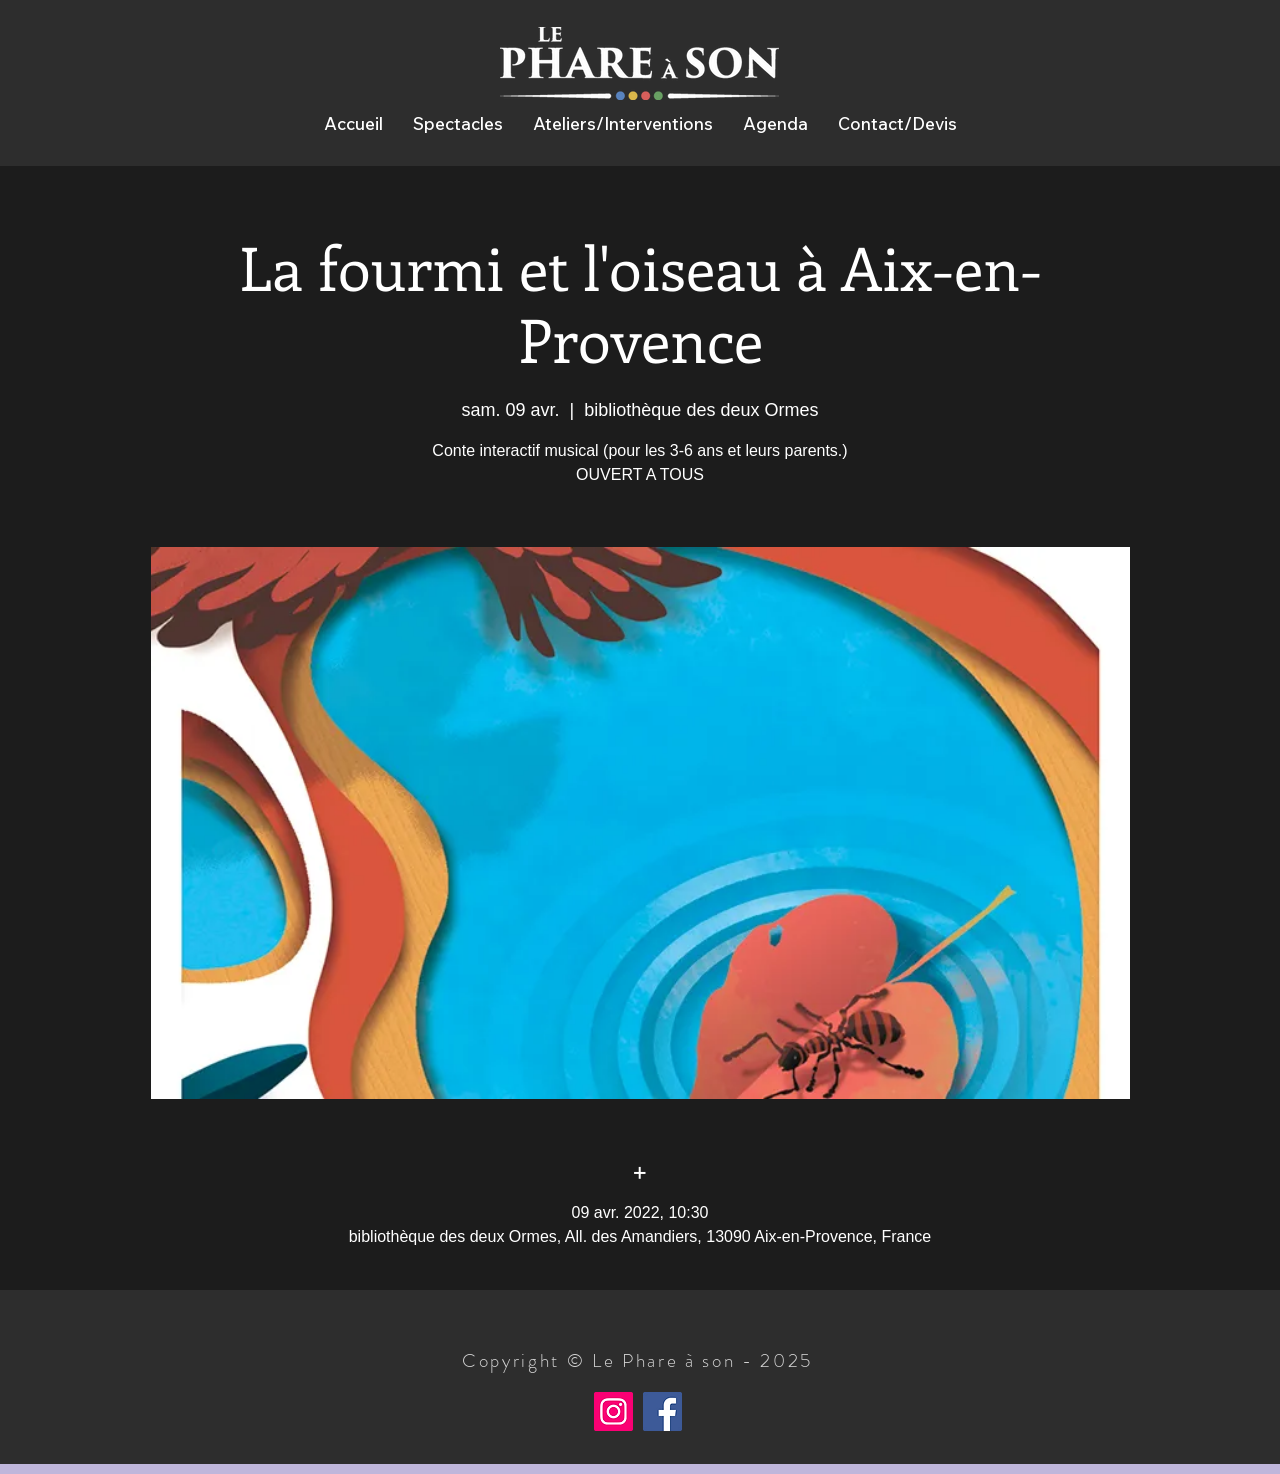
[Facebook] (662, 1411)
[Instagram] (613, 1411)
